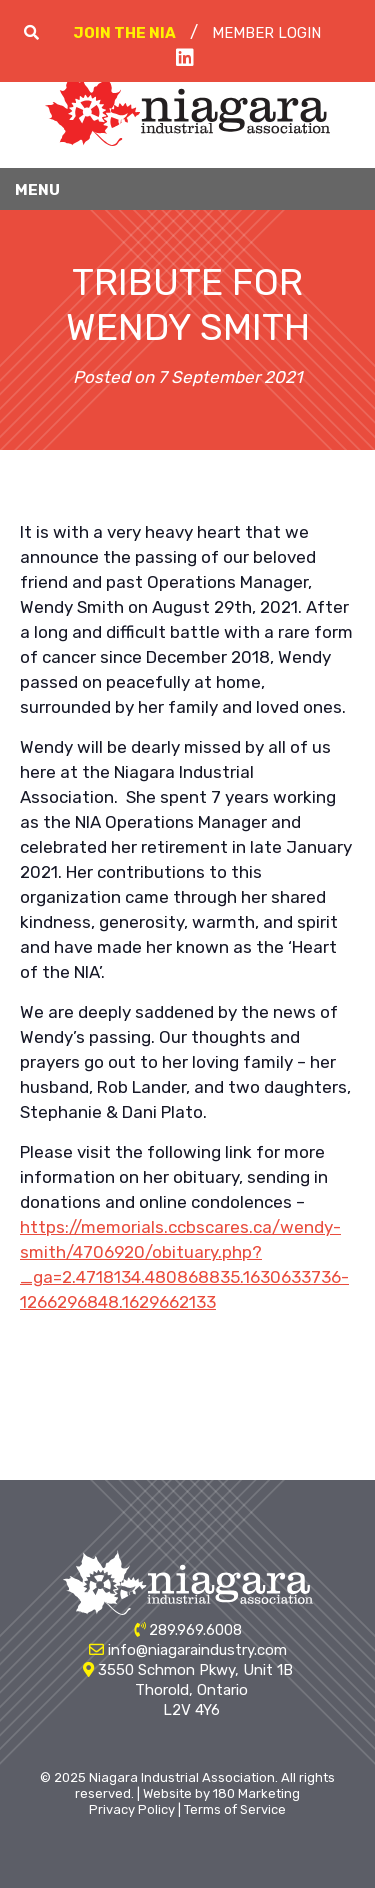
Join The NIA (124, 33)
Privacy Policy (132, 1809)
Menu (37, 190)
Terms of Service (235, 1809)
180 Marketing (256, 1793)
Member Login (266, 33)
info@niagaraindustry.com (197, 1650)
